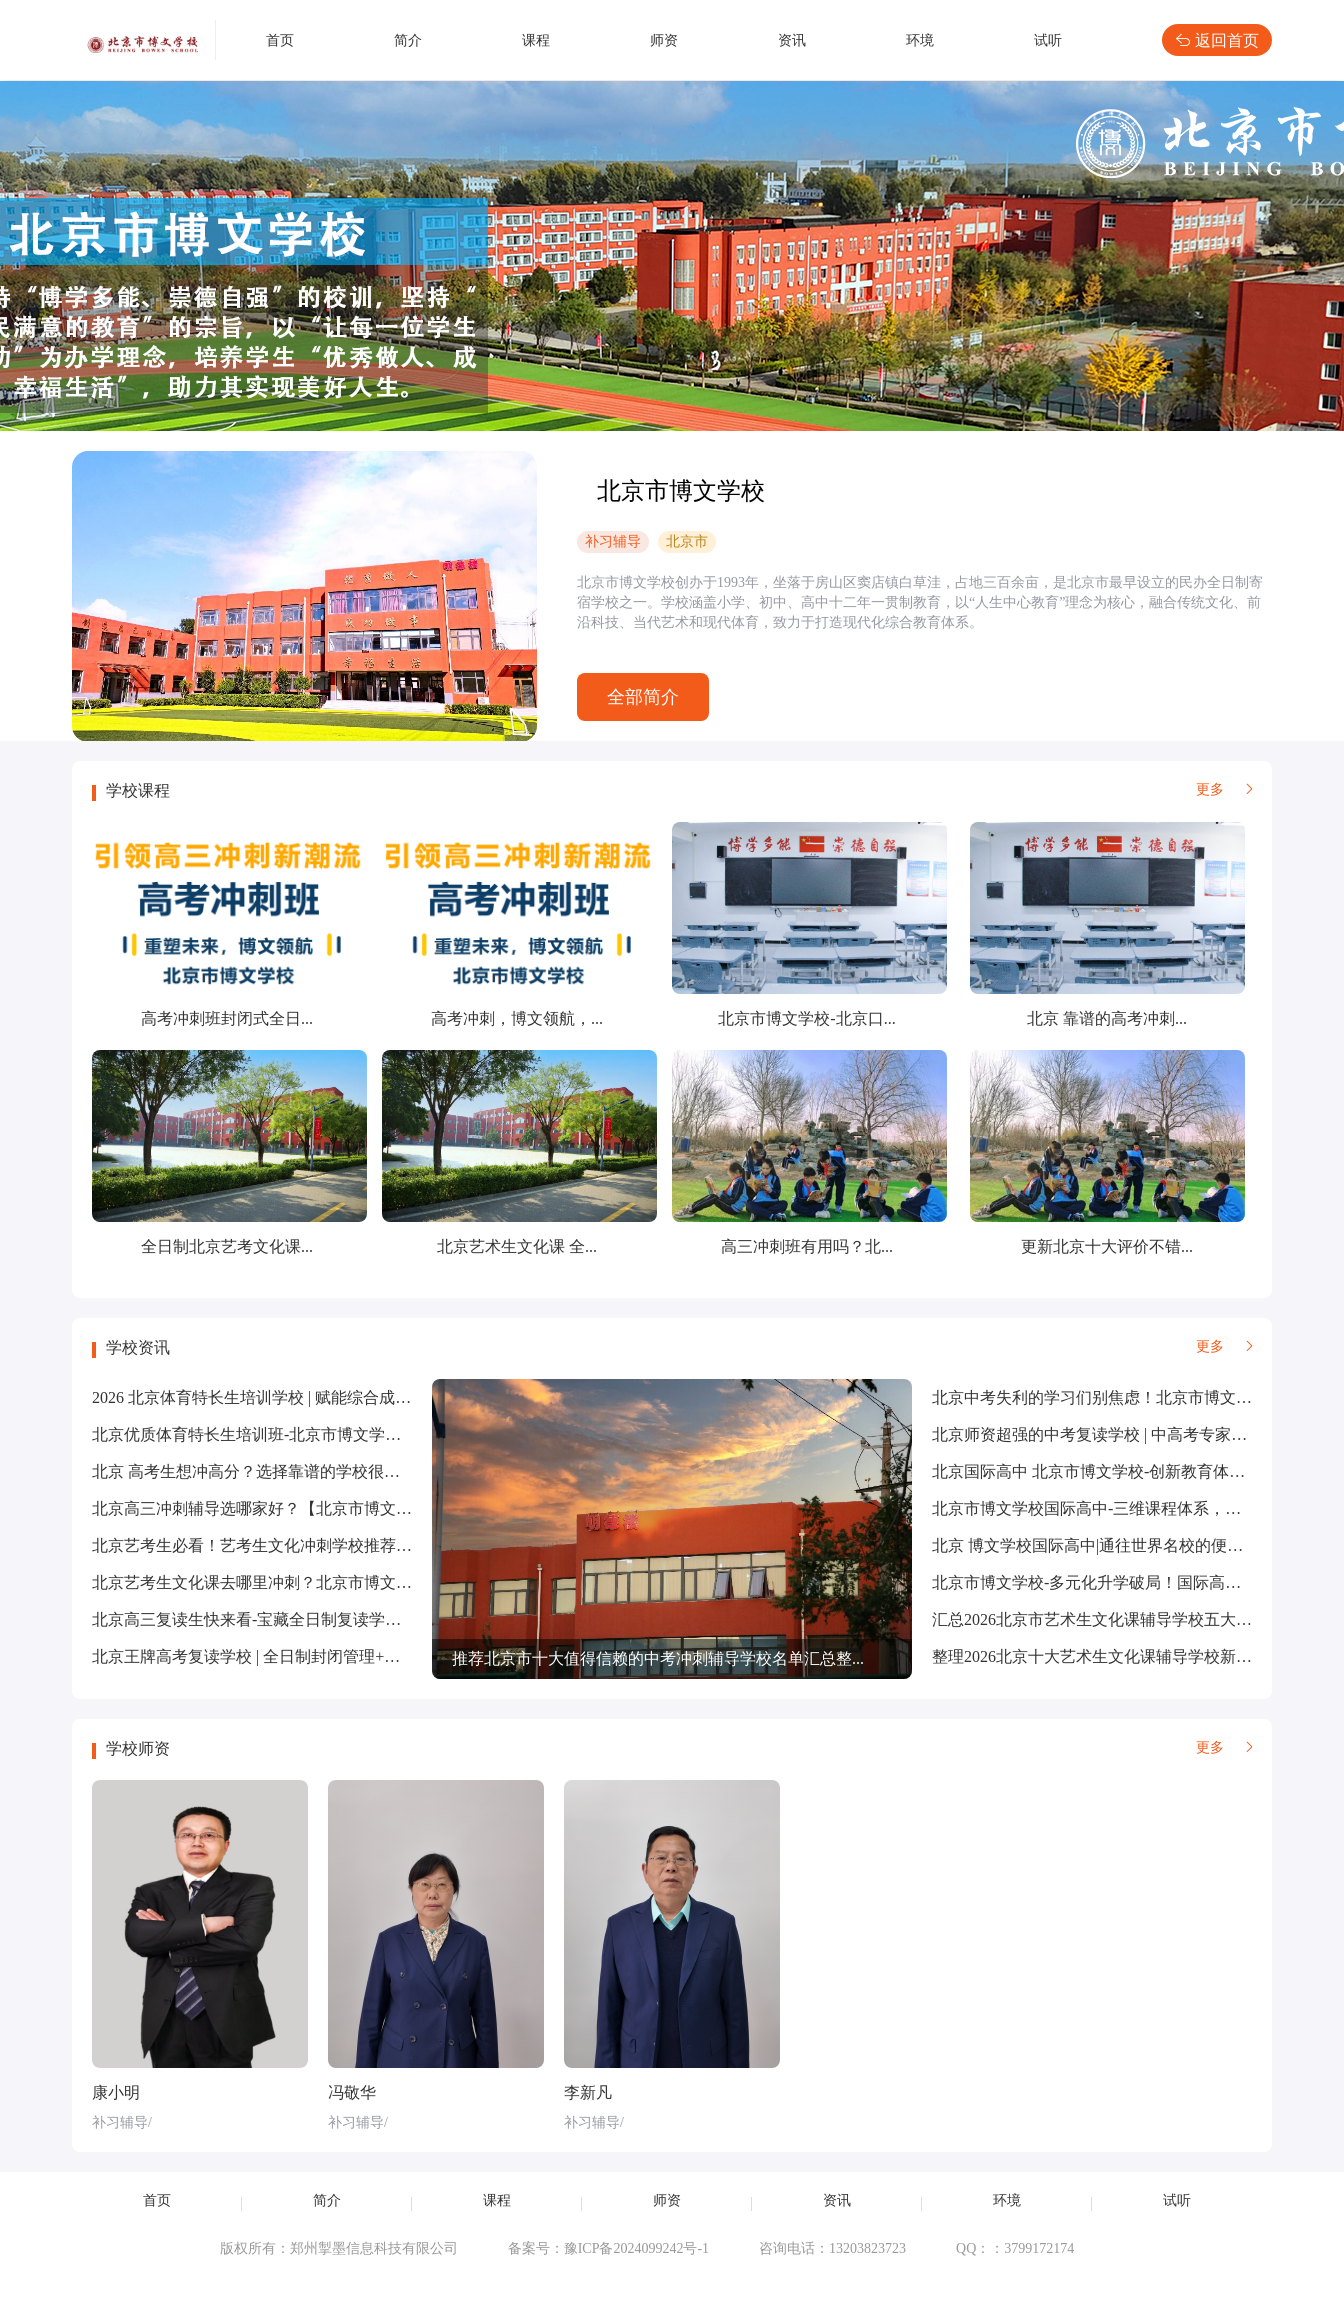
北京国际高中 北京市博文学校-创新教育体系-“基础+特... (1129, 1471)
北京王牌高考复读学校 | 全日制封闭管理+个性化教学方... (292, 1656)
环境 (920, 40)
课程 (536, 40)
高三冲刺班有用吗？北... (807, 1246)
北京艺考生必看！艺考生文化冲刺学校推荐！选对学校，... (298, 1545)
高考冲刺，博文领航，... (517, 1018)
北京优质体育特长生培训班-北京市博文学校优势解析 (278, 1434)
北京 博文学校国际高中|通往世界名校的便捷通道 (1103, 1545)
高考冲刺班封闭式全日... (227, 1018)
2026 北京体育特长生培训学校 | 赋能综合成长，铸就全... (289, 1397)
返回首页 (1217, 40)
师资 (664, 40)
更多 (1224, 789)
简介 (408, 40)
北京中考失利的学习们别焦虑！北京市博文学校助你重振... (1138, 1397)
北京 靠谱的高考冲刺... (1107, 1018)
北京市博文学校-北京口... (806, 1018)
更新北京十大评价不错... (1107, 1246)
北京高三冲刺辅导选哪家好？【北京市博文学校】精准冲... (298, 1508)
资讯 (792, 40)
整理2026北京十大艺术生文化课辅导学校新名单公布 (1116, 1656)
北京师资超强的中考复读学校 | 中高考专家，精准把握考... (1135, 1434)
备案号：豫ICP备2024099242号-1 (608, 2248)
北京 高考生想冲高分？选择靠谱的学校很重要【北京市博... (300, 1471)
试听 (1048, 40)
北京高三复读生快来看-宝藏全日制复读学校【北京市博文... (300, 1619)
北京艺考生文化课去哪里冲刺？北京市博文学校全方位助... (298, 1582)
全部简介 (643, 697)
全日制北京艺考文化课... (227, 1246)
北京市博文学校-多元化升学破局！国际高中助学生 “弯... (1130, 1582)
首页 (280, 40)
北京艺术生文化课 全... (517, 1246)
